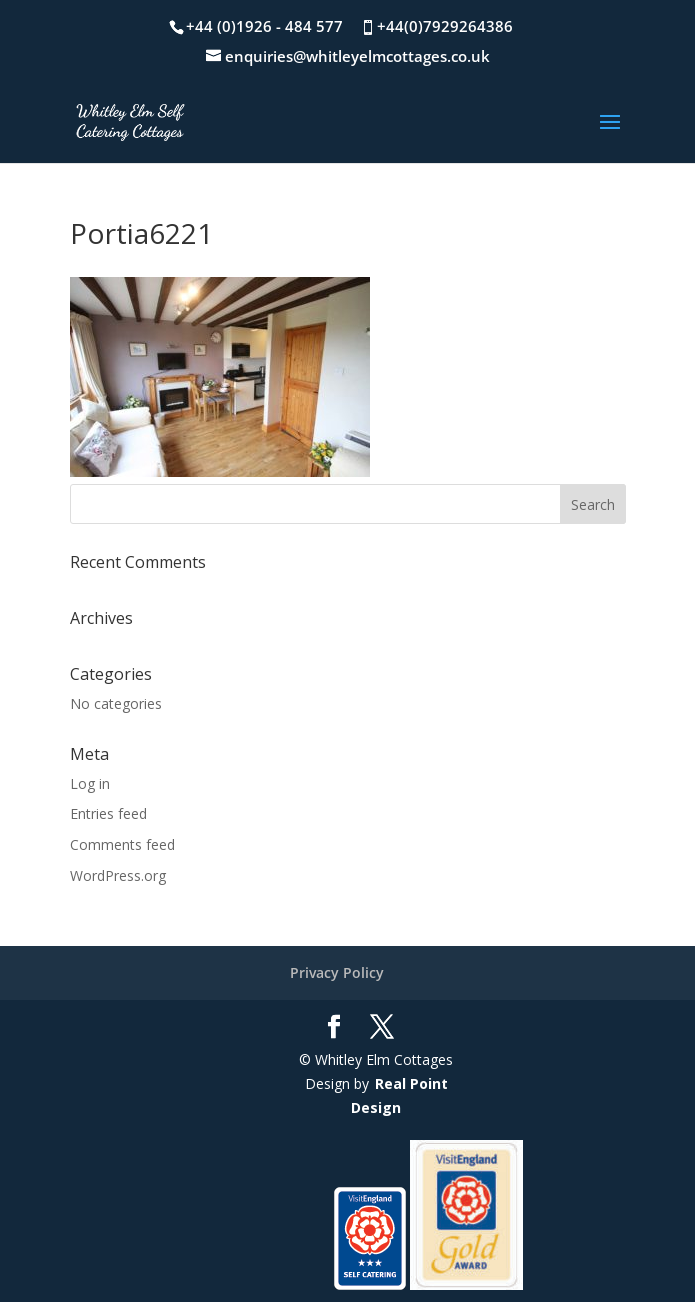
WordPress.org (118, 875)
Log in (90, 783)
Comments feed (122, 844)
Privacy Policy (337, 972)
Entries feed (108, 813)
